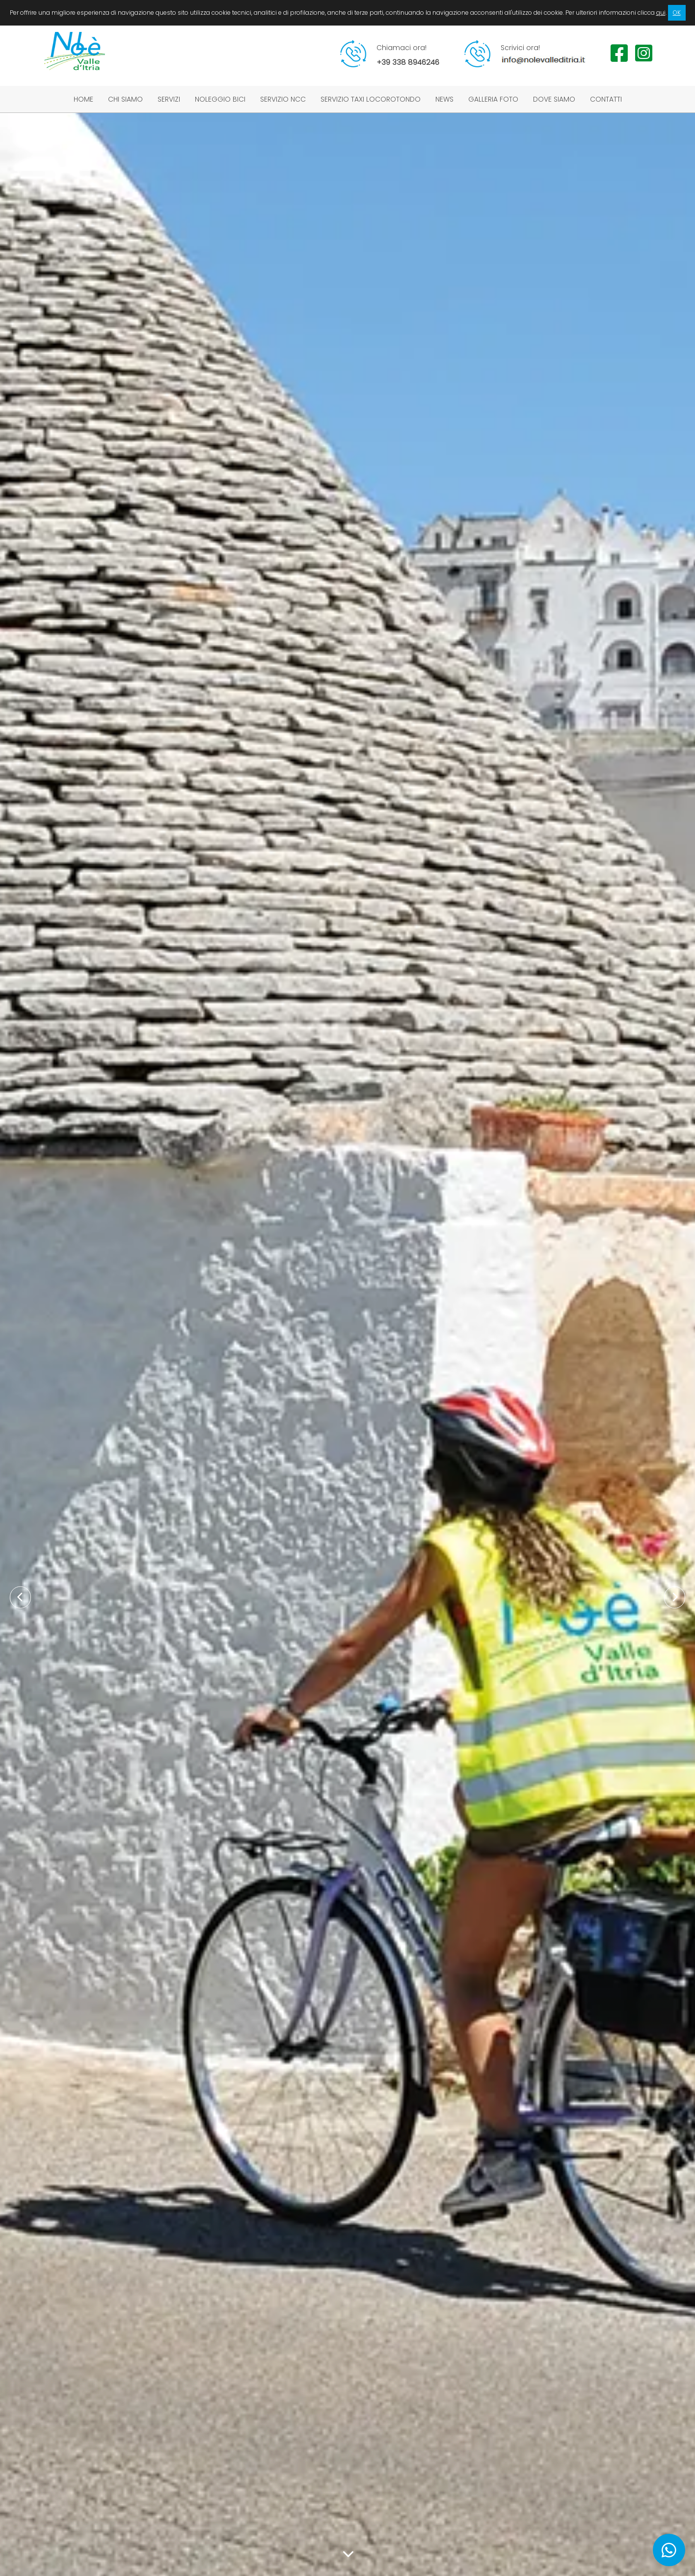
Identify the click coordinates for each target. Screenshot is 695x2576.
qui (661, 12)
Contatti (606, 99)
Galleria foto (493, 99)
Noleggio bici (220, 99)
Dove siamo (554, 99)
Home (83, 99)
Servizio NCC (283, 99)
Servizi (169, 99)
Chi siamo (125, 99)
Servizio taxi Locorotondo (371, 99)
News (444, 99)
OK (677, 12)
